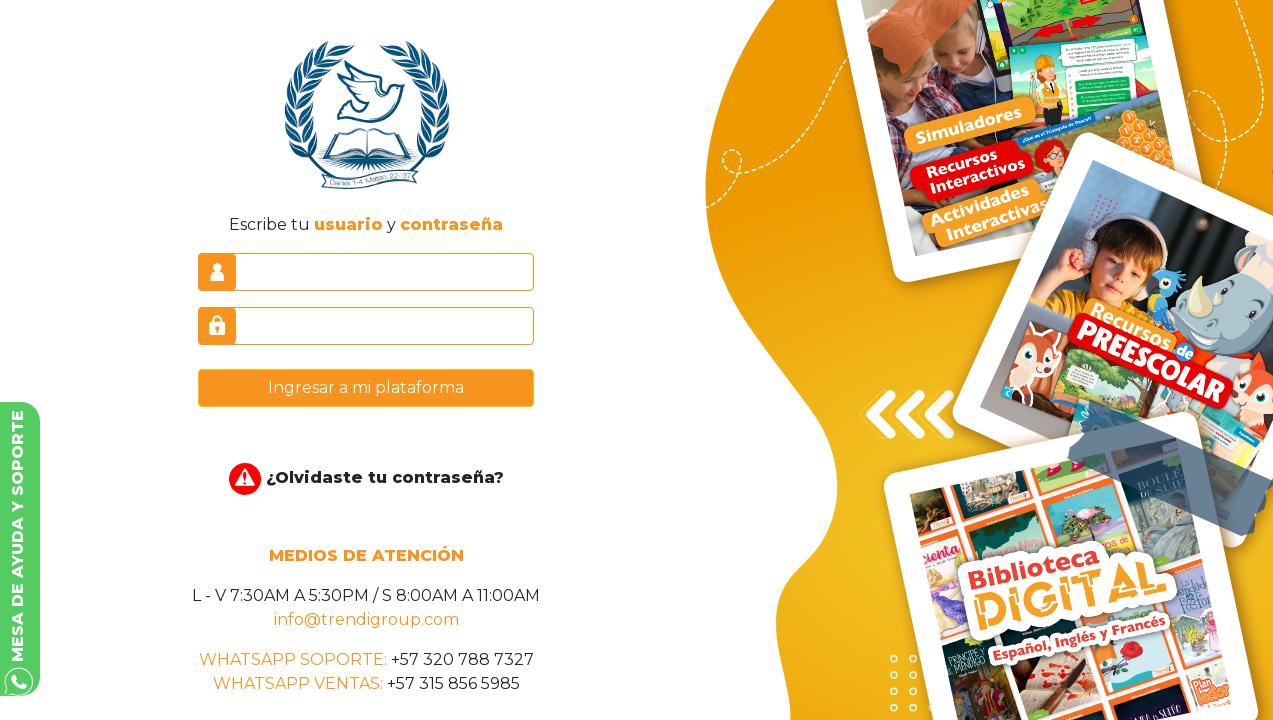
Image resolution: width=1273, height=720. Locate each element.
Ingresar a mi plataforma (366, 387)
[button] (20, 549)
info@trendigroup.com (366, 619)
